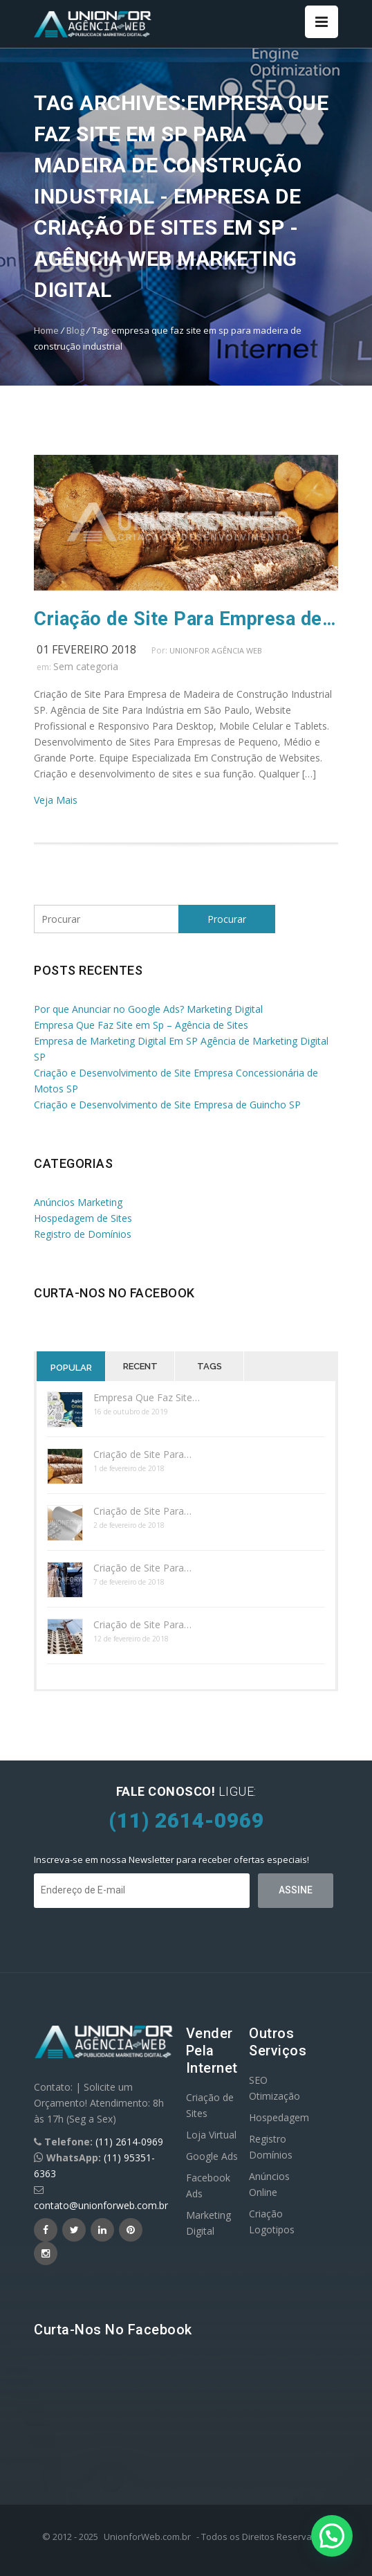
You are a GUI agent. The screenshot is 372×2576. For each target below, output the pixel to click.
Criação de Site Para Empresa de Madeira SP (186, 619)
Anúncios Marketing (78, 1202)
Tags (209, 1366)
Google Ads (212, 2156)
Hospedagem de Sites (83, 1218)
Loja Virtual (211, 2134)
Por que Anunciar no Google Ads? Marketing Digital (148, 1009)
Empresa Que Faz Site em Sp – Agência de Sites (141, 1025)
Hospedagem (279, 2117)
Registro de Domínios (82, 1234)
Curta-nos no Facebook (114, 1293)
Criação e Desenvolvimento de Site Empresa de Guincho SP (167, 1104)
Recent (140, 1366)
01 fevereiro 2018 (86, 649)
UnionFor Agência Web (215, 650)
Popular (71, 1367)
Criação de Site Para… (142, 1454)
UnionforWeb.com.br (147, 2536)
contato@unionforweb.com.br (101, 2205)
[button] (332, 2536)
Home (46, 330)
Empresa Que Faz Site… (146, 1397)
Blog (75, 330)
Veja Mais (55, 800)
